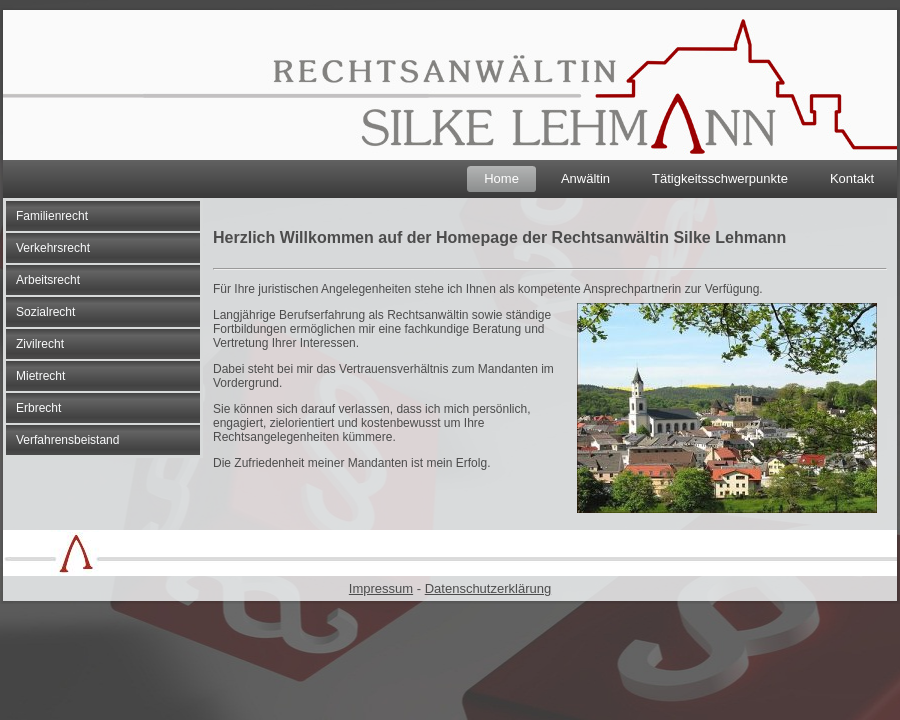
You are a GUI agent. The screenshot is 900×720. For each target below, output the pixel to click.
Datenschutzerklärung (488, 588)
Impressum (381, 588)
